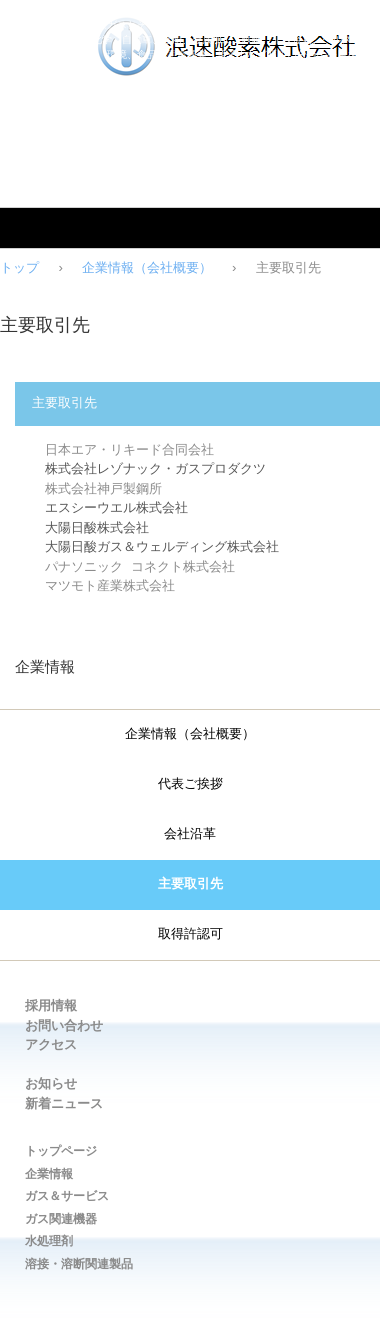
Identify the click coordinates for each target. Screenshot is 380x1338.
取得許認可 (190, 935)
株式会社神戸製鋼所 (103, 489)
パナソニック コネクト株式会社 (140, 567)
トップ (19, 268)
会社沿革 (190, 835)
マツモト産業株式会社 (110, 586)
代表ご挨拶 (190, 785)
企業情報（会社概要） (147, 268)
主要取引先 (190, 885)
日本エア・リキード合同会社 (129, 450)
